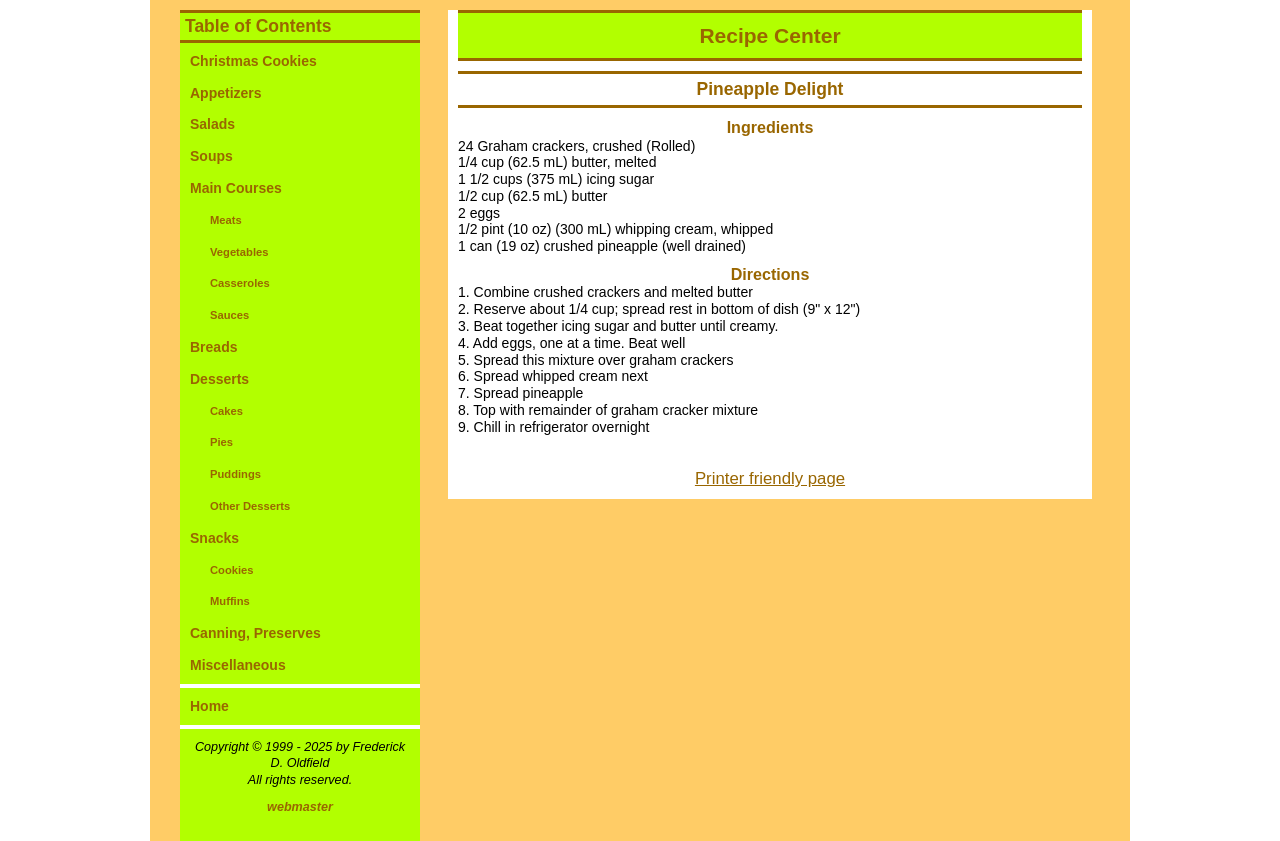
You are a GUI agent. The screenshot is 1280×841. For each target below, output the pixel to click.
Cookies (232, 570)
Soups (211, 156)
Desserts (219, 379)
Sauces (229, 315)
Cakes (226, 411)
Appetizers (226, 93)
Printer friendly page (770, 478)
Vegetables (239, 252)
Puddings (235, 474)
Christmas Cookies (253, 61)
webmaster (300, 807)
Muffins (230, 601)
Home (209, 706)
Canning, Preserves (255, 633)
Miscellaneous (238, 665)
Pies (221, 442)
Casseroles (240, 283)
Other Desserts (250, 506)
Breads (213, 347)
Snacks (214, 538)
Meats (226, 220)
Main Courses (236, 188)
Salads (212, 124)
